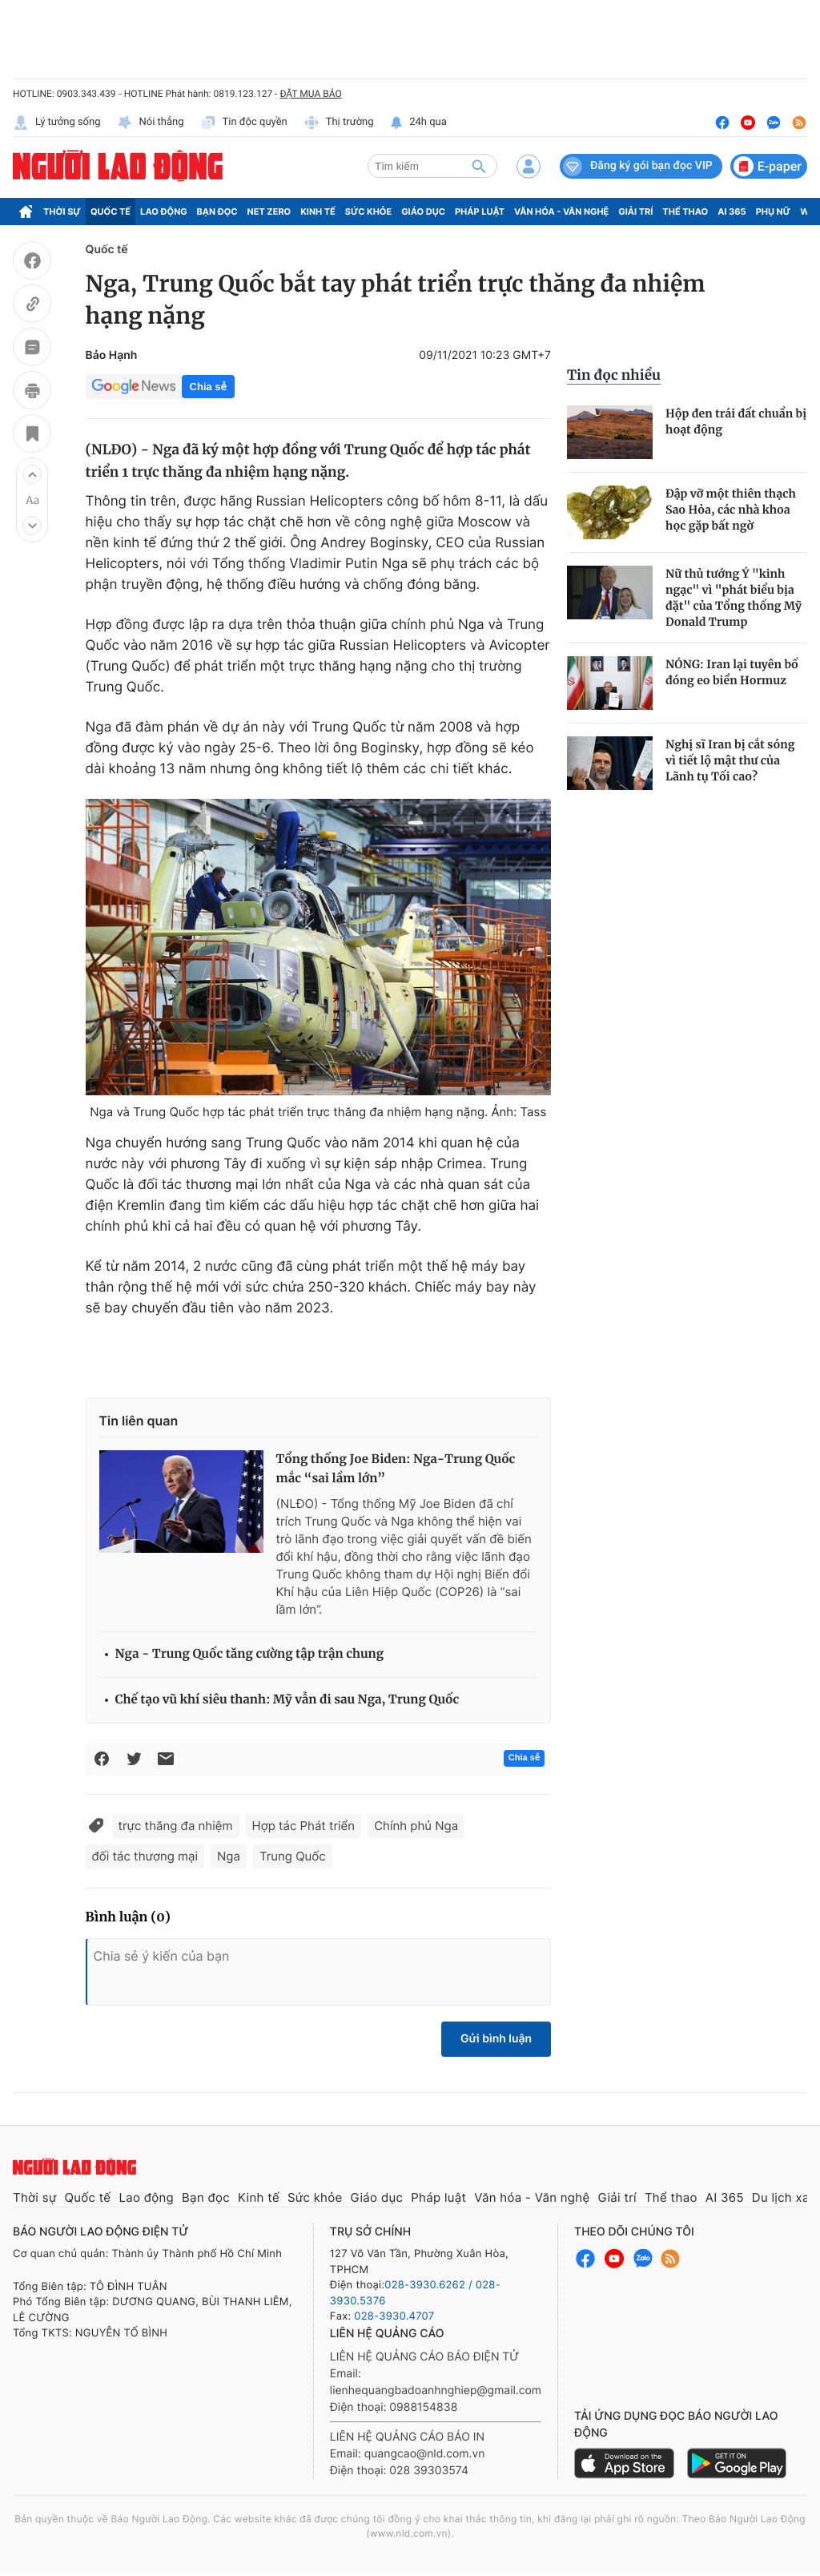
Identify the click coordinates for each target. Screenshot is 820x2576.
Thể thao (685, 211)
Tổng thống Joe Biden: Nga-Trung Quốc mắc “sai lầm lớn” (396, 1469)
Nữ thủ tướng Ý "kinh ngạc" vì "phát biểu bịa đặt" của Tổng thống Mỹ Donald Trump (733, 597)
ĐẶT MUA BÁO (310, 93)
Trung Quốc (292, 1856)
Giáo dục (423, 211)
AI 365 (732, 211)
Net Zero (269, 211)
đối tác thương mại (145, 1856)
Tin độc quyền (243, 123)
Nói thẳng (150, 123)
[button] (32, 474)
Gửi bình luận (496, 2039)
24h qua (418, 123)
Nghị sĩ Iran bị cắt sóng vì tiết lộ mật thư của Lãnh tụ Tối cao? (729, 760)
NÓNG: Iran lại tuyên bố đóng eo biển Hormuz (731, 672)
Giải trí (635, 211)
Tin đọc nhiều (614, 375)
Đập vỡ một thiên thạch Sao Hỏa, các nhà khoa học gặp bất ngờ (730, 509)
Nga (228, 1856)
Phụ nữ (773, 211)
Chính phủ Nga (416, 1825)
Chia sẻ (208, 387)
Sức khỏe (368, 211)
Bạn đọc (217, 211)
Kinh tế (318, 211)
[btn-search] (479, 166)
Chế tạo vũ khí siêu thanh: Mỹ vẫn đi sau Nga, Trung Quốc (287, 1699)
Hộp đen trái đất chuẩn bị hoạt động (735, 421)
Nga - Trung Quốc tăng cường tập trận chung (249, 1654)
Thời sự (62, 211)
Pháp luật (479, 211)
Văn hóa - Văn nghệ (561, 211)
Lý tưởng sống (57, 123)
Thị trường (338, 123)
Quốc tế (110, 211)
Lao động (163, 211)
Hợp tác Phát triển (304, 1825)
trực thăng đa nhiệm (176, 1825)
